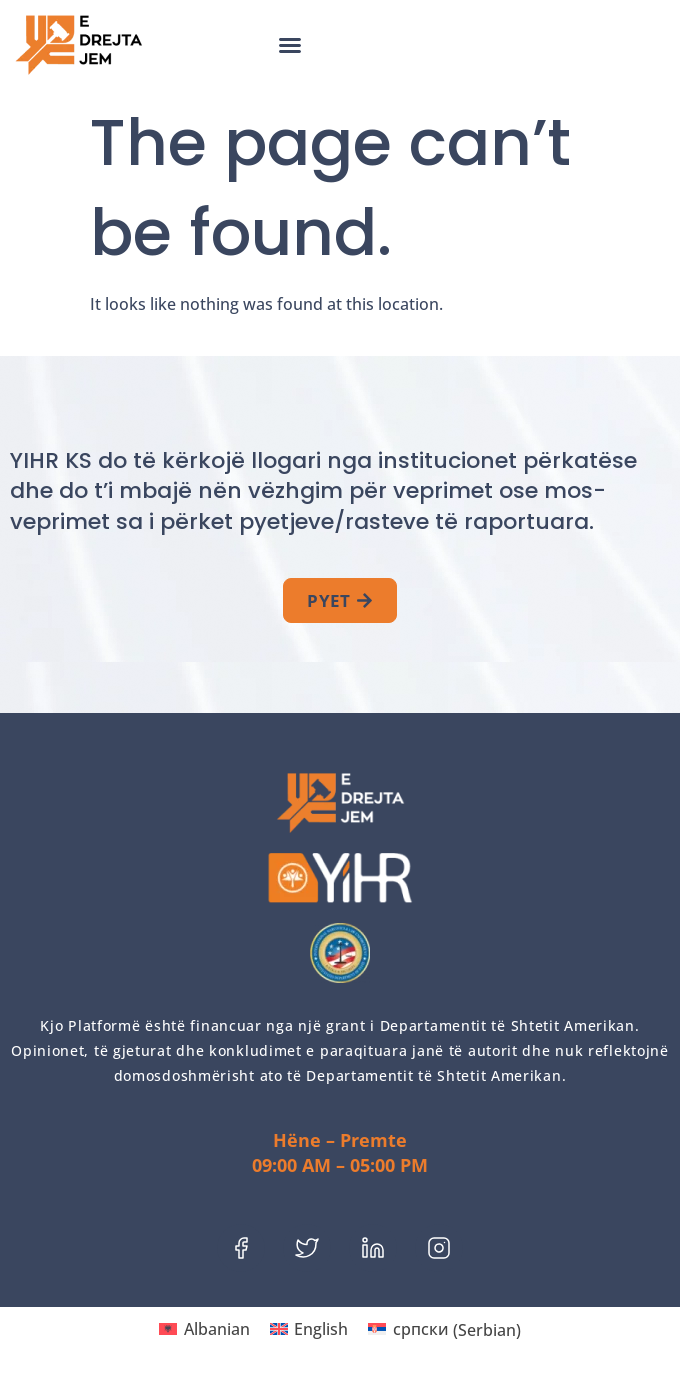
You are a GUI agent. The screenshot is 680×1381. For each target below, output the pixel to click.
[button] (290, 45)
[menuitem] (204, 1329)
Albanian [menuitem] (217, 1329)
